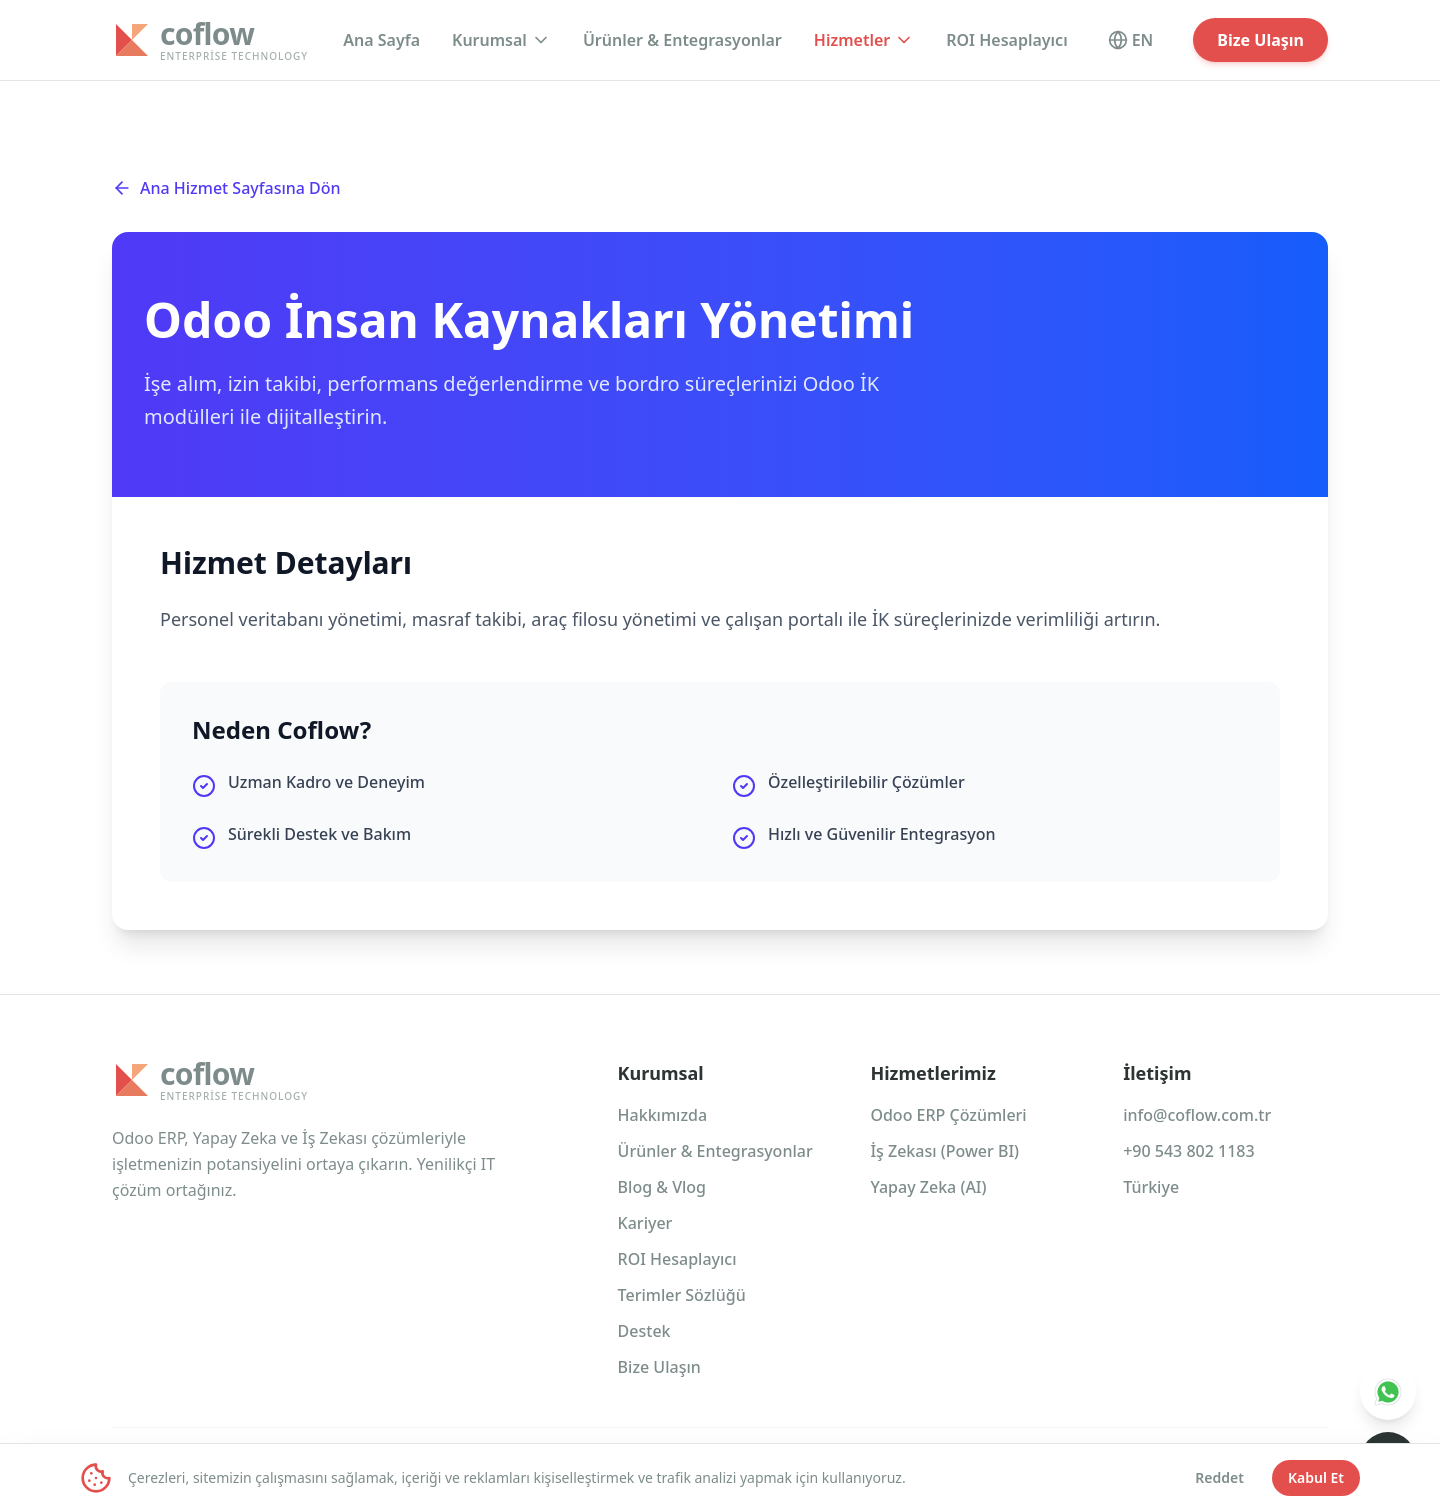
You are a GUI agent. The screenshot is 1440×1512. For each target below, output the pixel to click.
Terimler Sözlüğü (682, 1295)
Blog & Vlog (662, 1187)
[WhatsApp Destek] (1388, 1392)
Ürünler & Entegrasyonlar (682, 40)
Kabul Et (1316, 1477)
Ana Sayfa (381, 40)
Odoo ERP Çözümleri (948, 1115)
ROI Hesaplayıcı (1006, 40)
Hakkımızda (663, 1115)
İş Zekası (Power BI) (944, 1151)
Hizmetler (864, 40)
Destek (644, 1331)
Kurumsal (501, 40)
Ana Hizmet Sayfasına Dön (226, 188)
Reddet (1219, 1477)
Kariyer (645, 1223)
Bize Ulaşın (1260, 40)
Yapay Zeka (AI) (928, 1187)
